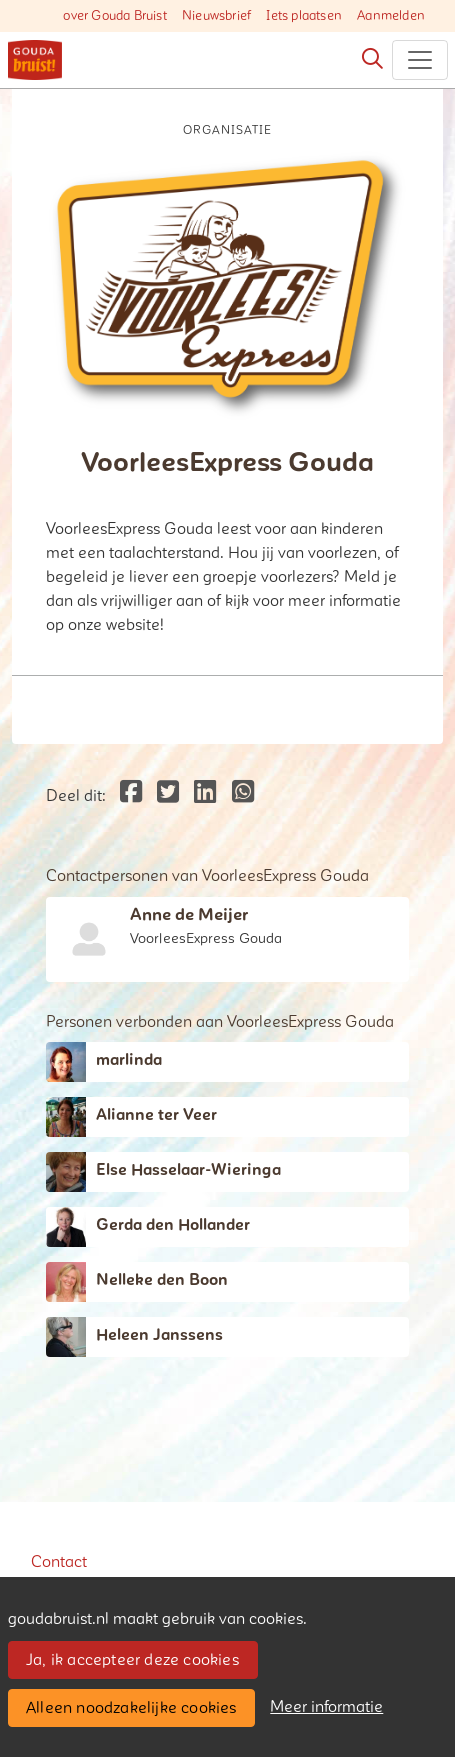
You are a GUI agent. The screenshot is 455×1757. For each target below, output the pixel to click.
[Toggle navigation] (420, 60)
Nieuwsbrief (216, 16)
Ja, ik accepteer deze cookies (132, 1660)
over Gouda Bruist (114, 16)
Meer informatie (326, 1707)
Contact (59, 1562)
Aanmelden (391, 16)
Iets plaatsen (304, 16)
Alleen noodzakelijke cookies (131, 1708)
